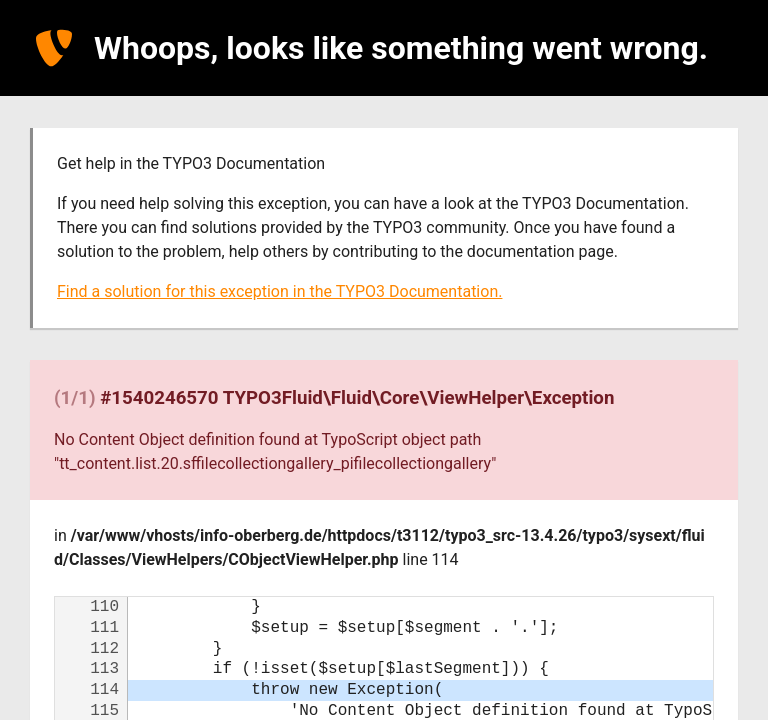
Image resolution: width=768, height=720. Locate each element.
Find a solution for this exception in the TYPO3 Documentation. (279, 291)
